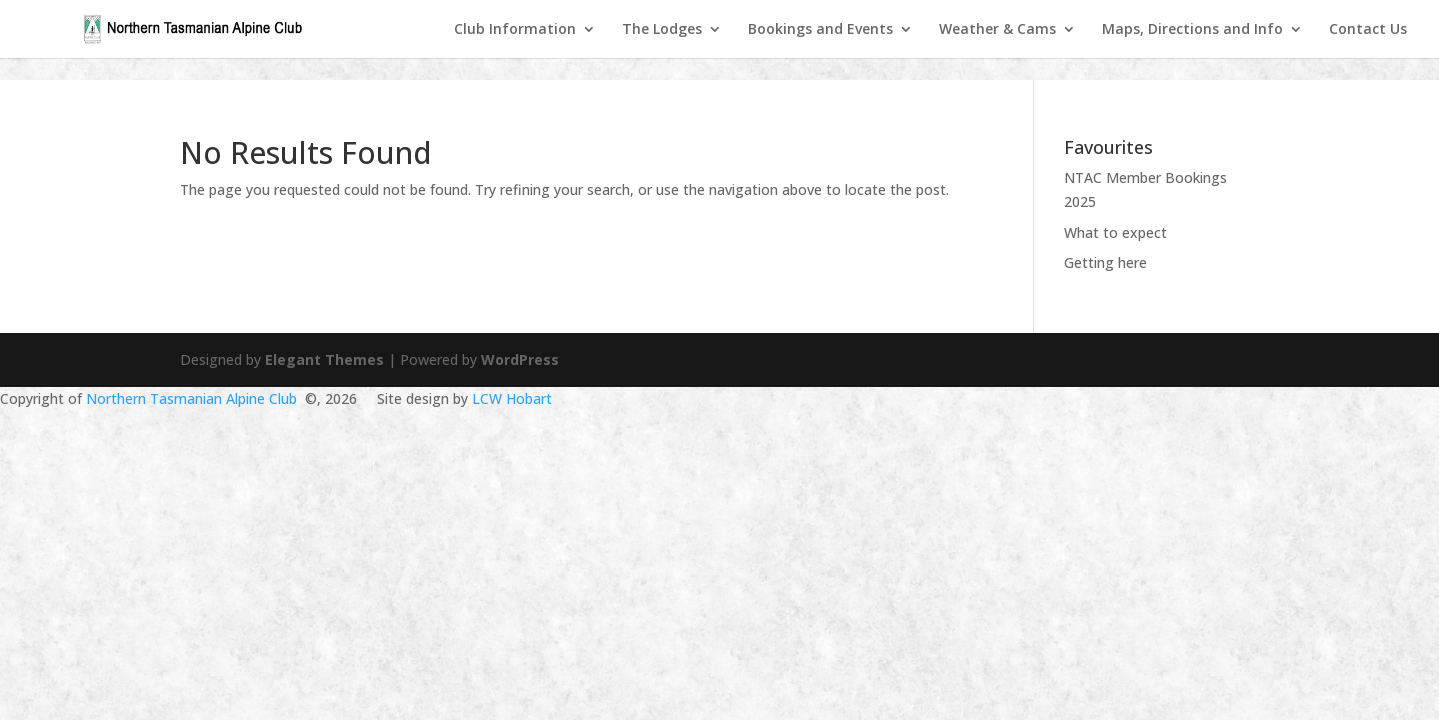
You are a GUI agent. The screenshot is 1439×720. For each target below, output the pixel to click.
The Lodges (662, 30)
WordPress (520, 359)
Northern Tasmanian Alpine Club (191, 398)
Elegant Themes (324, 359)
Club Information (515, 30)
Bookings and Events (820, 30)
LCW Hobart (512, 398)
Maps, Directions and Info (1192, 30)
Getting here (1105, 262)
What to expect (1115, 232)
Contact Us (1368, 30)
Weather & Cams (997, 30)
